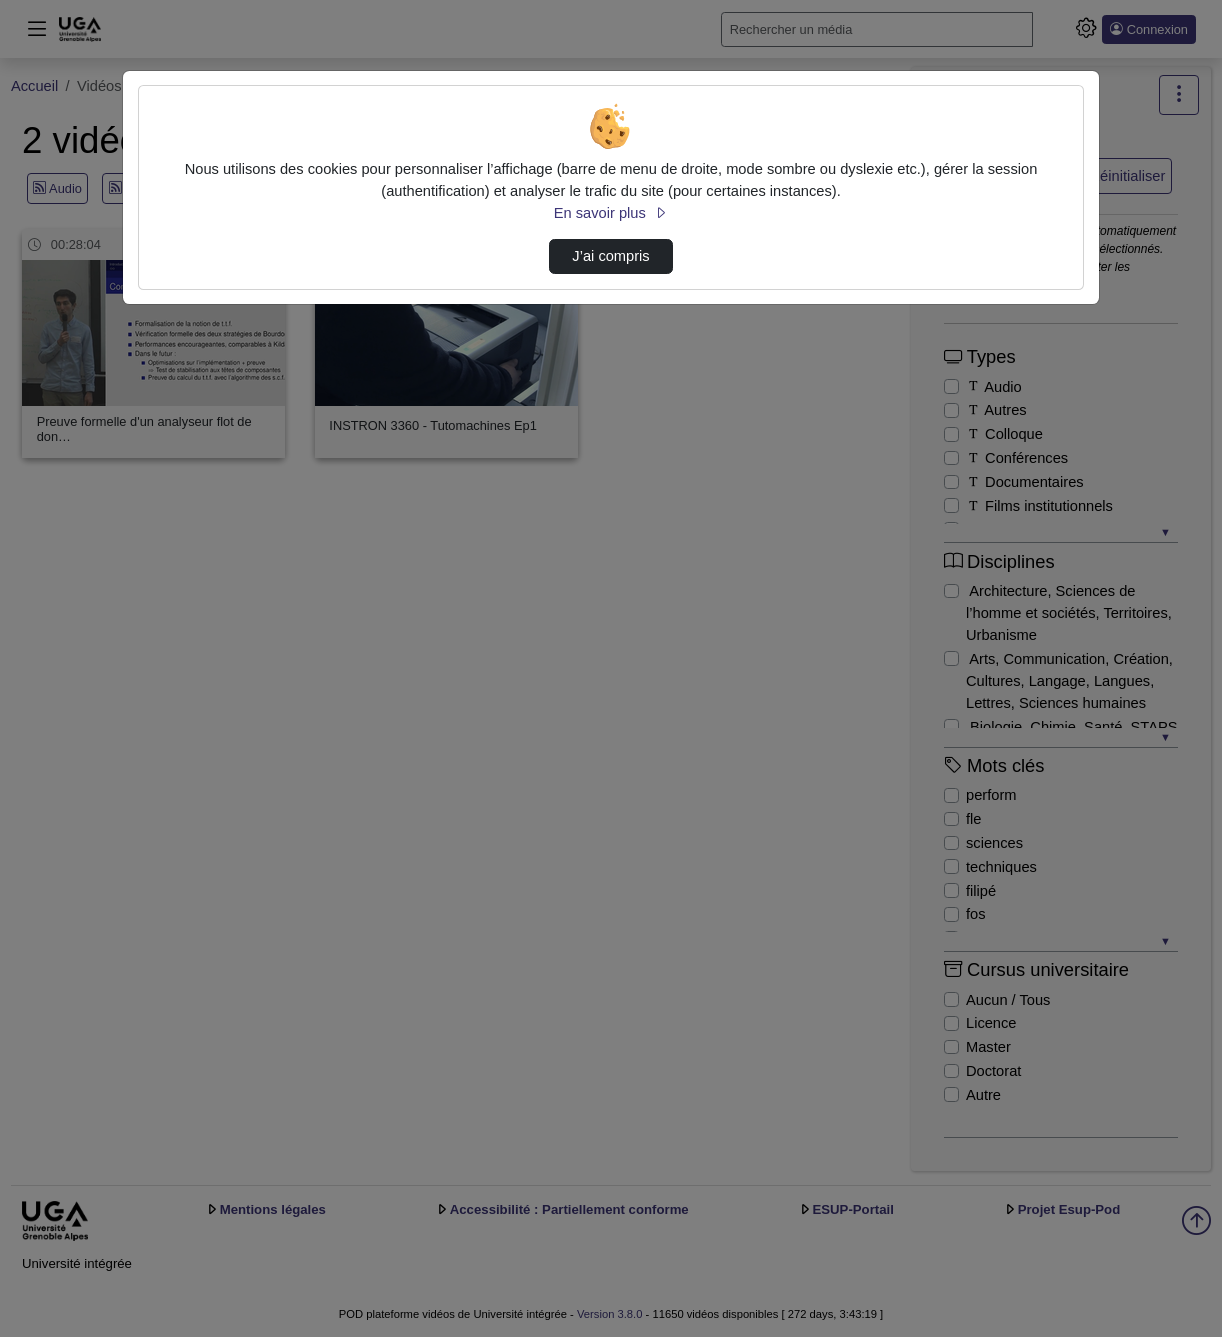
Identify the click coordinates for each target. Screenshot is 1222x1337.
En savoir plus (611, 213)
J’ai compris (610, 256)
